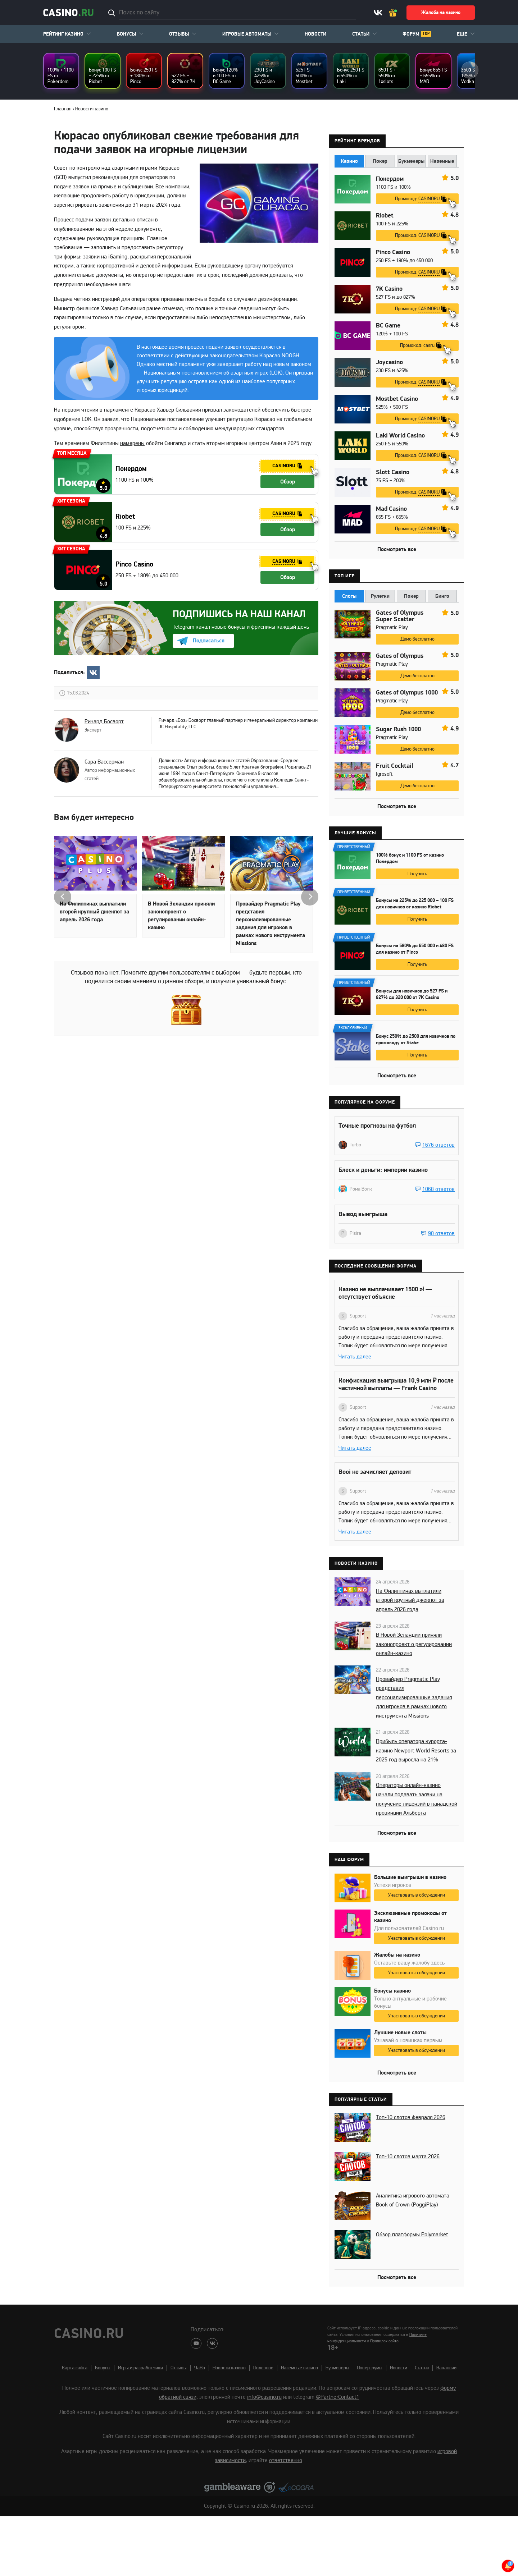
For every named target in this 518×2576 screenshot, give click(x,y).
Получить (417, 874)
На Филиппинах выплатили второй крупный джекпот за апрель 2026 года (94, 911)
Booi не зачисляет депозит (374, 1472)
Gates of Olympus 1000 (407, 692)
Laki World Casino (400, 435)
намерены (132, 443)
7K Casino (389, 289)
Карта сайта (74, 2368)
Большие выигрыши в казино (410, 1877)
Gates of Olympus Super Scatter (399, 616)
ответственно (285, 2460)
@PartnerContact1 (337, 2397)
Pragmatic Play (392, 627)
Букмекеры (411, 161)
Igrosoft (384, 774)
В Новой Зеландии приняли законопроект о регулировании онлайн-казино (181, 915)
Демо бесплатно (417, 639)
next (469, 70)
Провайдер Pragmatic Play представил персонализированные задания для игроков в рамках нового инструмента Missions (270, 923)
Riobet (125, 517)
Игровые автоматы (246, 34)
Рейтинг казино (63, 34)
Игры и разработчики (140, 2368)
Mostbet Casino (397, 399)
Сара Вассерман (104, 761)
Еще (462, 34)
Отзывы (179, 34)
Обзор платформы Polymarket (412, 2234)
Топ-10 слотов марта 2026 (408, 2156)
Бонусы (126, 34)
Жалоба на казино (440, 12)
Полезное (263, 2368)
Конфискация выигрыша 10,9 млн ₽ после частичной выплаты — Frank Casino (396, 1384)
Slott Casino (392, 472)
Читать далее (354, 1356)
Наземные (442, 161)
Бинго (442, 596)
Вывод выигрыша (362, 1214)
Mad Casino (391, 509)
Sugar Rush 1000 (398, 729)
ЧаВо (199, 2368)
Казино (349, 161)
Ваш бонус (393, 13)
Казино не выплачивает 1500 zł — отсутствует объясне (385, 1293)
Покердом (131, 469)
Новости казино (229, 2368)
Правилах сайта (384, 2341)
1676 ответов (438, 1145)
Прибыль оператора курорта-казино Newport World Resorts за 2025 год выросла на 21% (416, 1750)
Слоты (349, 596)
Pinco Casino (134, 564)
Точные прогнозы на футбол (377, 1125)
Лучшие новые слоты (400, 2032)
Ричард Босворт (104, 721)
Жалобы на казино (397, 1954)
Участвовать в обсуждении (416, 1895)
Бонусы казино (392, 1990)
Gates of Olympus (399, 656)
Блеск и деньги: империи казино (383, 1170)
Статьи (360, 34)
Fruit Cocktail (394, 766)
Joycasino (389, 362)
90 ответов (441, 1233)
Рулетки (380, 596)
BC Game (388, 325)
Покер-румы (369, 2368)
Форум (411, 34)
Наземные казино (299, 2368)
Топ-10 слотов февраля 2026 (410, 2117)
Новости (315, 34)
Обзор (287, 481)
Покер (380, 161)
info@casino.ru (264, 2397)
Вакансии (446, 2368)
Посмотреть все (396, 549)
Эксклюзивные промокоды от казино (410, 1917)
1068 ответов (438, 1189)
